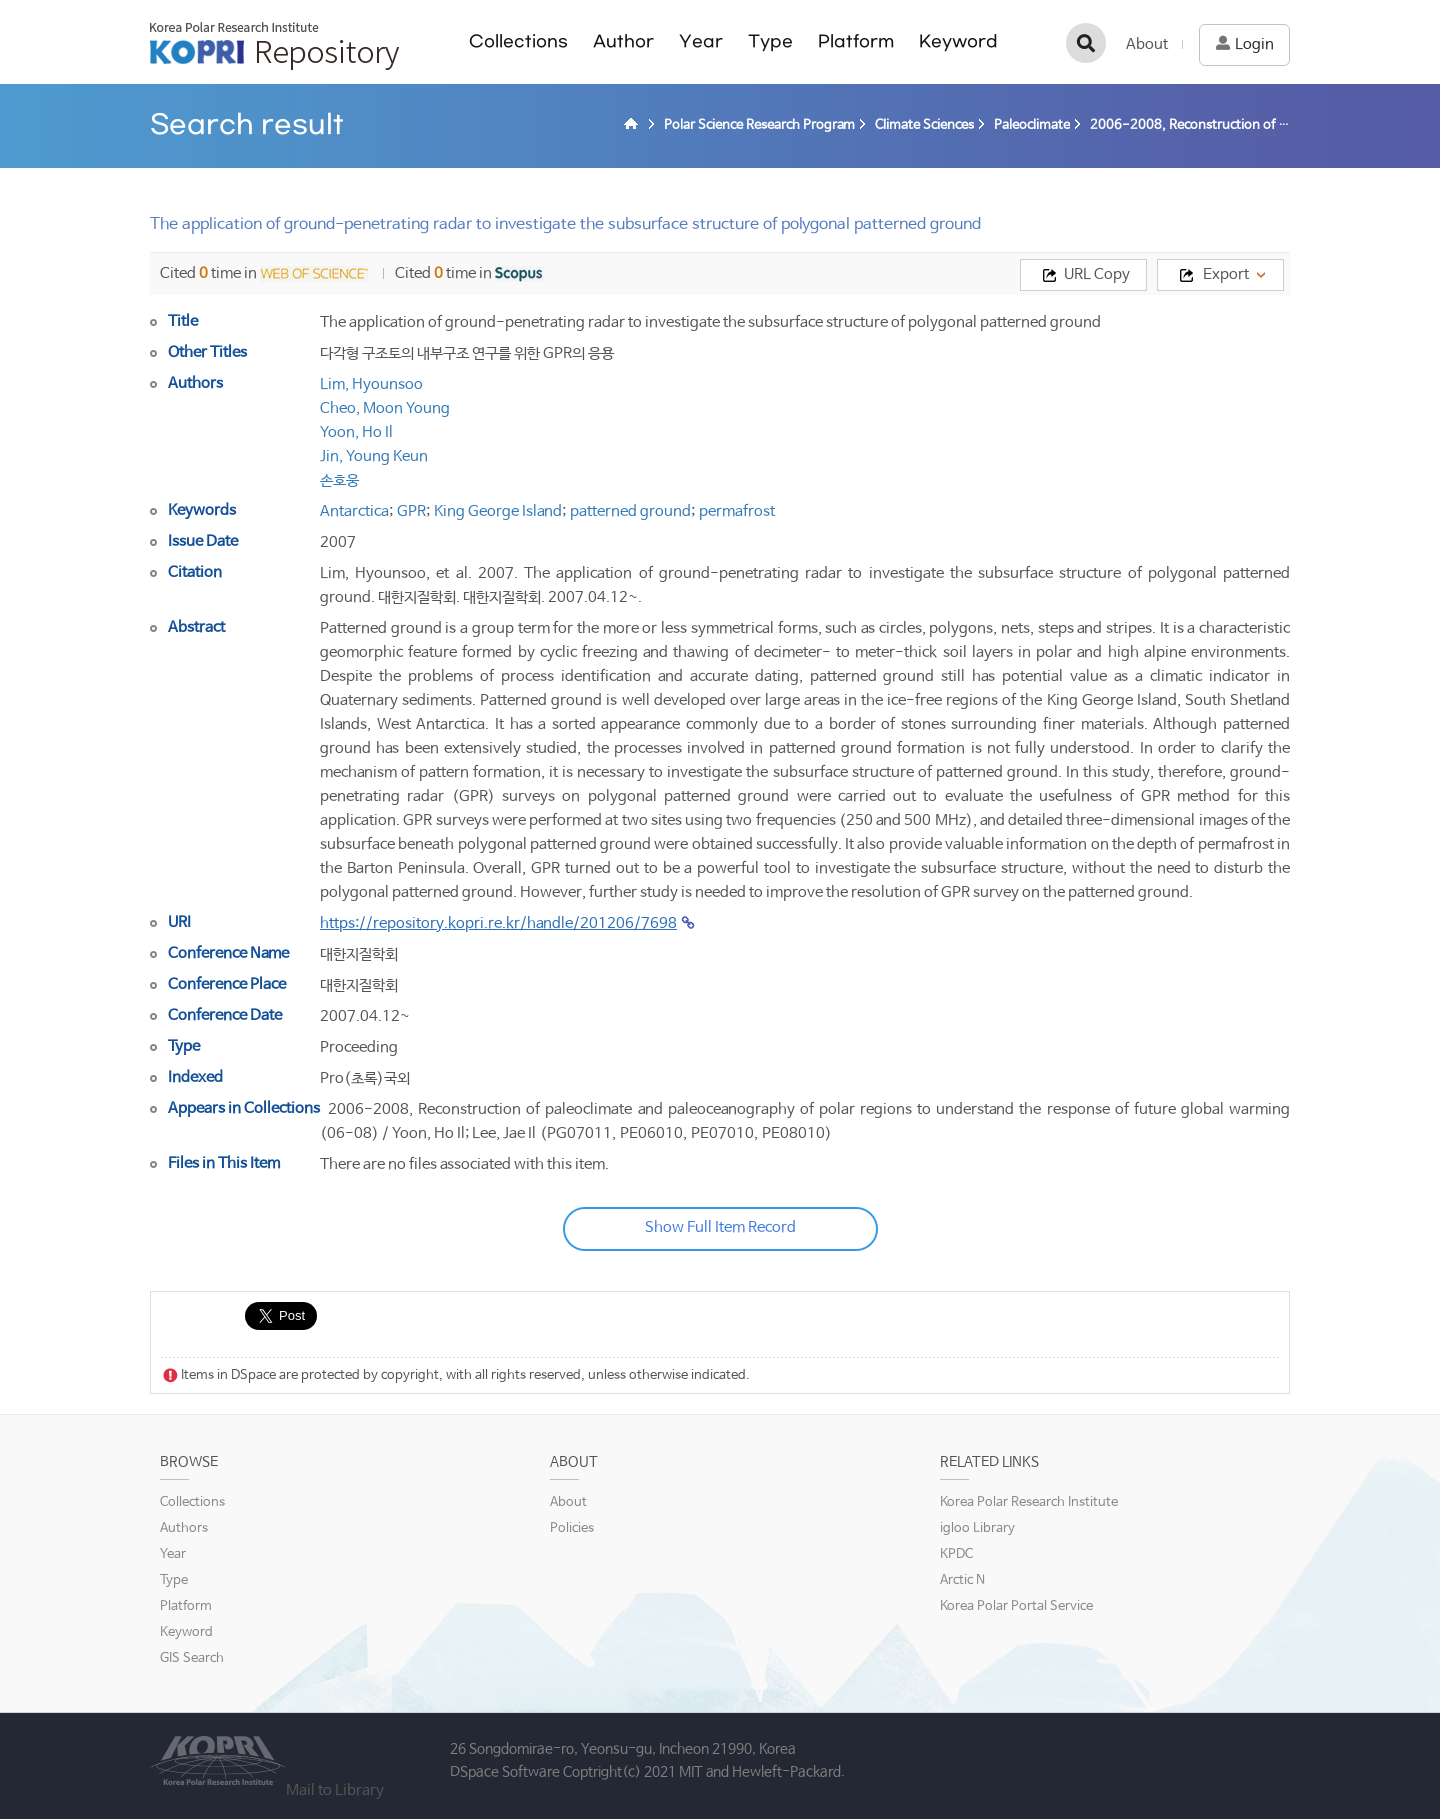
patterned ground (630, 511)
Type (770, 41)
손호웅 (339, 480)
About (1147, 44)
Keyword (958, 41)
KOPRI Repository (274, 46)
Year (701, 41)
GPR (411, 511)
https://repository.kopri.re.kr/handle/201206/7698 (498, 923)
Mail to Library (335, 1790)
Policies (572, 1528)
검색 (1086, 43)
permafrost (737, 511)
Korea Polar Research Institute (1029, 1502)
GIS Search (192, 1658)
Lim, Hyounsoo (371, 384)
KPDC (956, 1554)
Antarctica (354, 511)
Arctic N (962, 1580)
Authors (184, 1528)
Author (623, 41)
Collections (518, 41)
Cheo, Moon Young (385, 408)
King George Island (498, 511)
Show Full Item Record (720, 1227)
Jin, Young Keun (374, 456)
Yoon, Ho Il (356, 432)
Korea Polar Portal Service (1016, 1606)
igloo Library (977, 1528)
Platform (856, 41)
